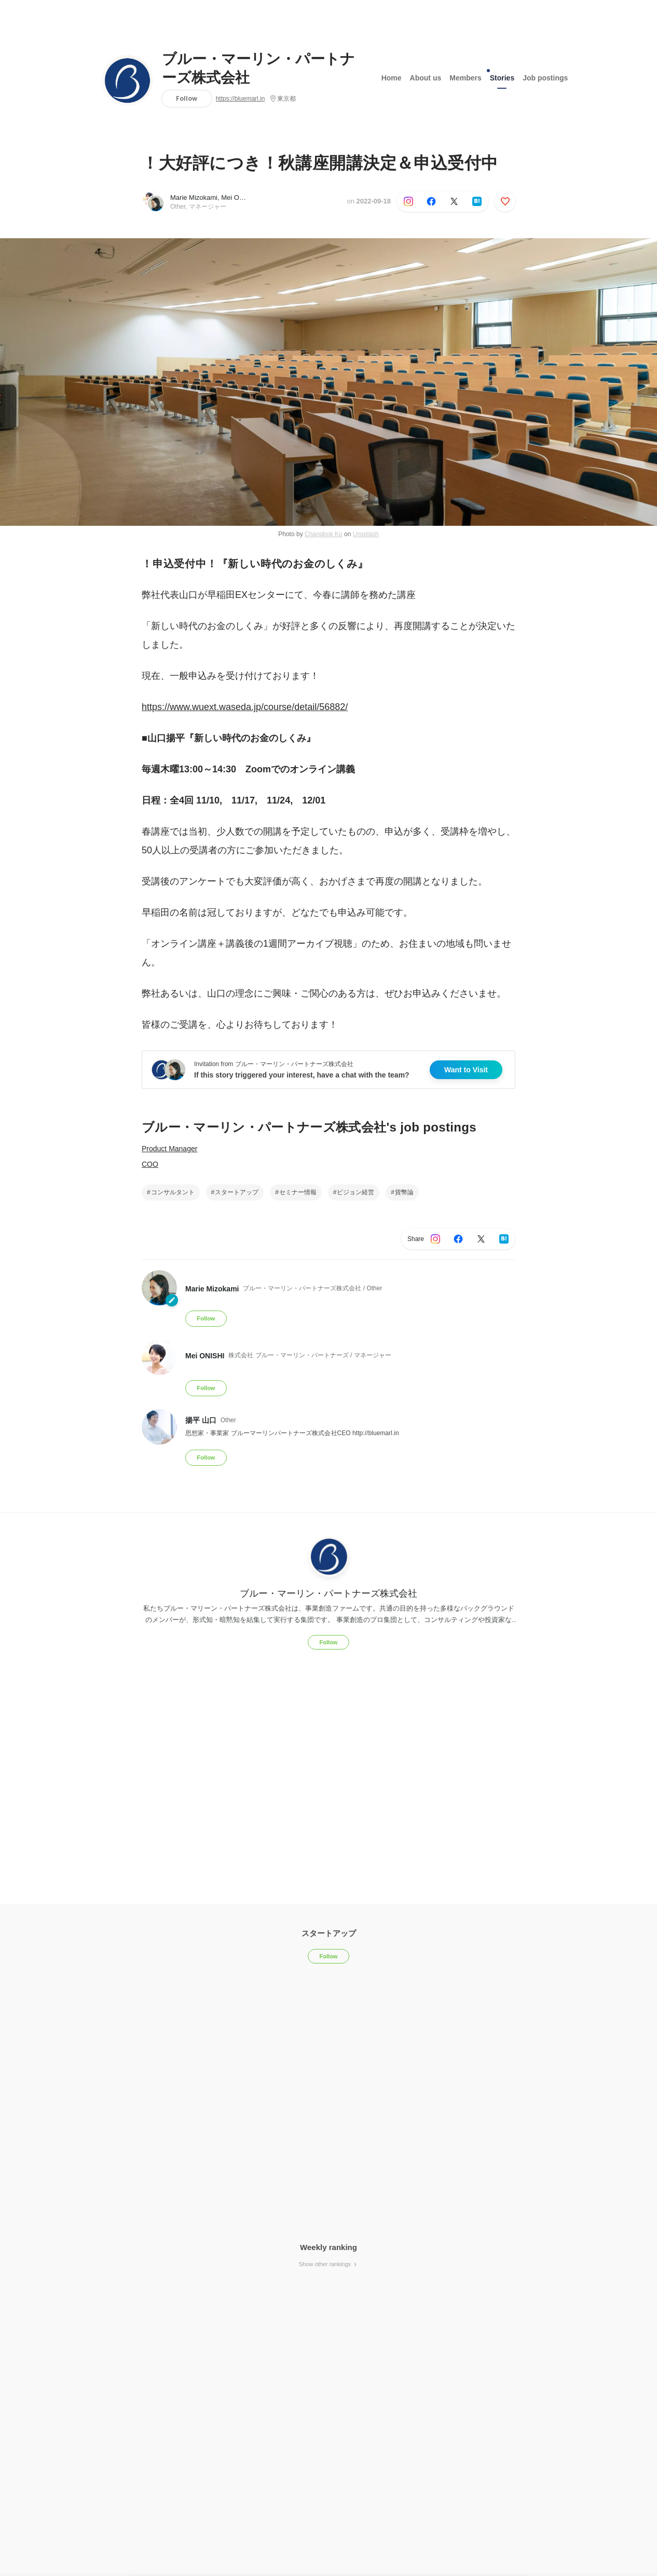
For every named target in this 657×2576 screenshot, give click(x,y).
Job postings (545, 77)
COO (150, 1164)
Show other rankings (328, 2264)
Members (465, 77)
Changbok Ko (324, 534)
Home (391, 77)
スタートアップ (236, 1192)
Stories (502, 75)
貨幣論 (404, 1192)
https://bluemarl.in (240, 98)
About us (426, 77)
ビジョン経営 (355, 1192)
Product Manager (169, 1148)
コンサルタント (173, 1192)
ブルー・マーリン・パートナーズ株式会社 (258, 68)
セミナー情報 (298, 1192)
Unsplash (366, 534)
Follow (186, 98)
